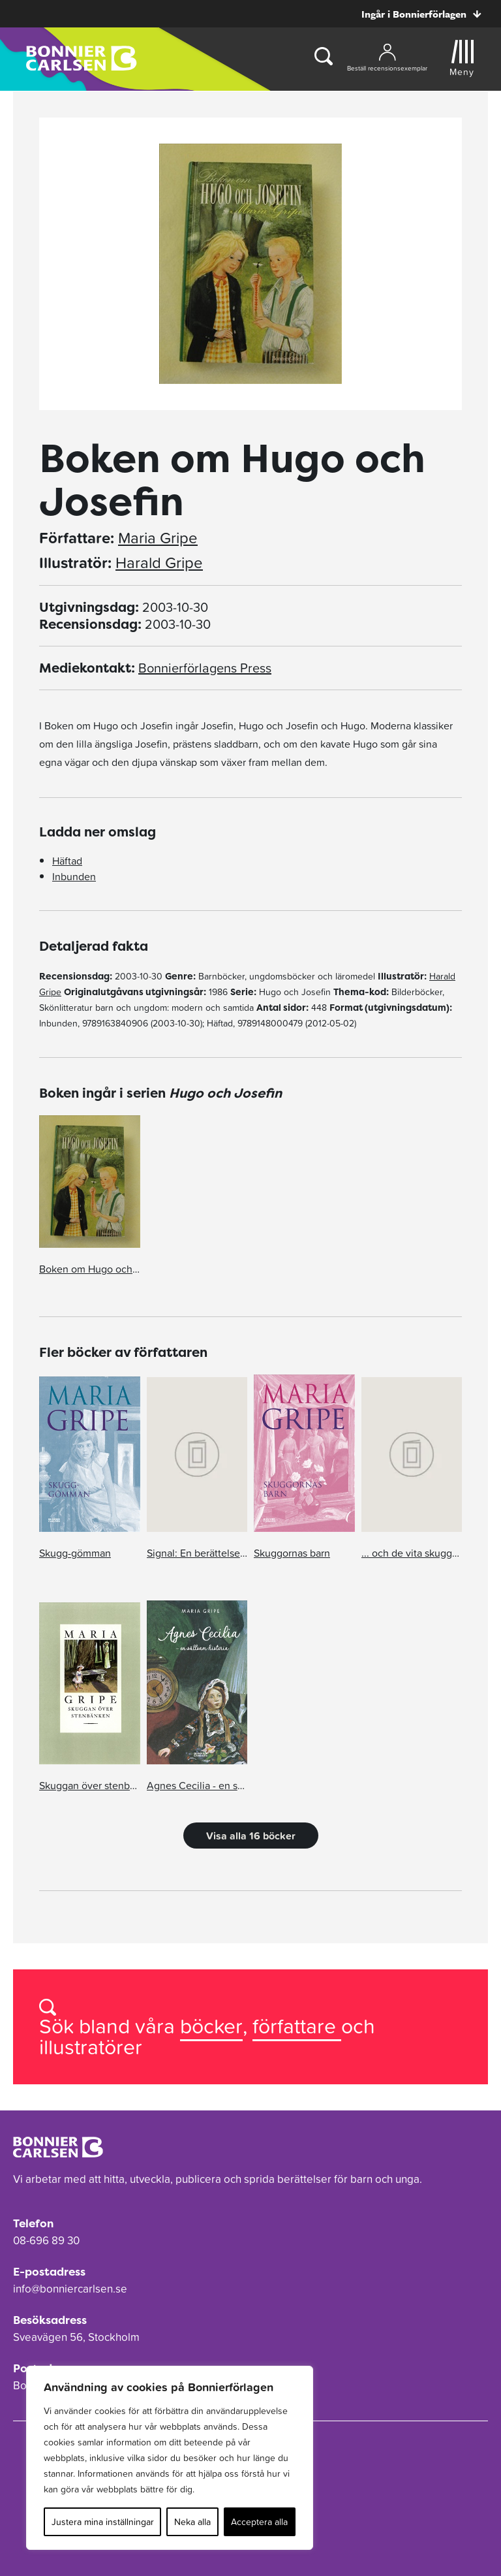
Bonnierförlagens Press (204, 668)
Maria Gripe (158, 538)
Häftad (67, 860)
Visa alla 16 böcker (251, 1835)
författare (296, 2026)
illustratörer (90, 2046)
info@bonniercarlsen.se (70, 2288)
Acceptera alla (259, 2521)
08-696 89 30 (46, 2240)
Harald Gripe (159, 563)
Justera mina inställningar (103, 2521)
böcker (211, 2026)
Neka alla (192, 2521)
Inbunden (74, 876)
